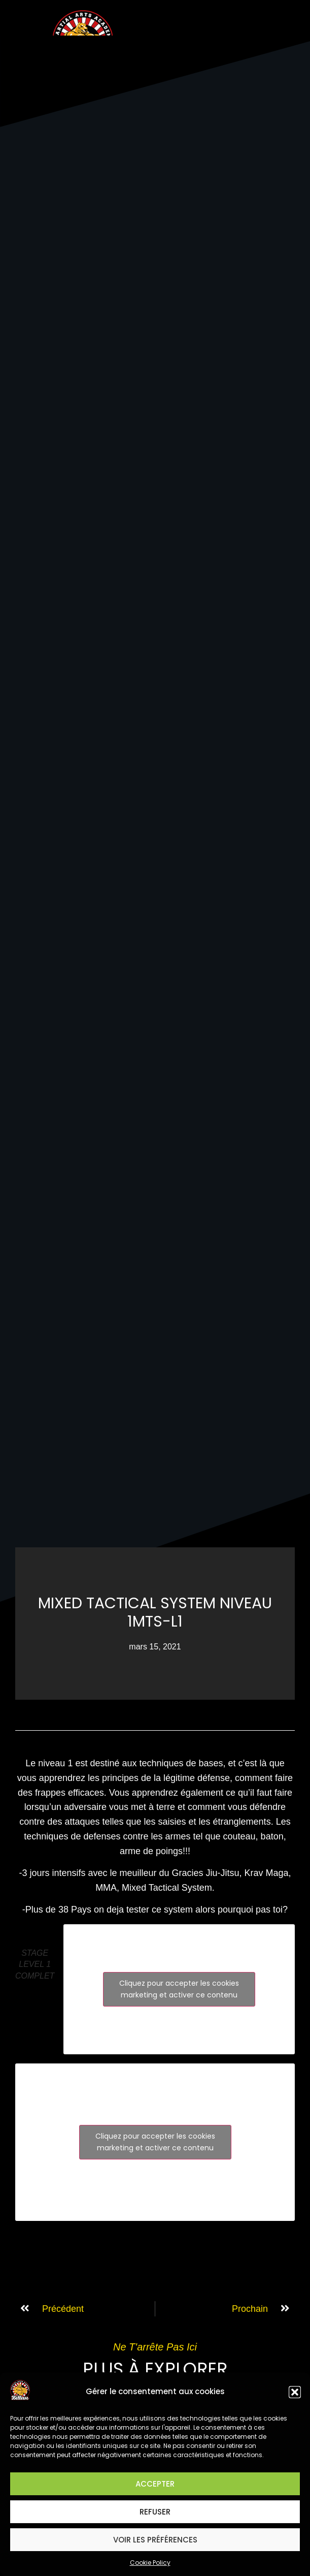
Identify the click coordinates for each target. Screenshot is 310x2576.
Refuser (155, 2511)
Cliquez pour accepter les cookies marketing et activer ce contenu (179, 1989)
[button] (295, 2392)
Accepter (155, 2483)
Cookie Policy (150, 2562)
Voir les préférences (155, 2539)
